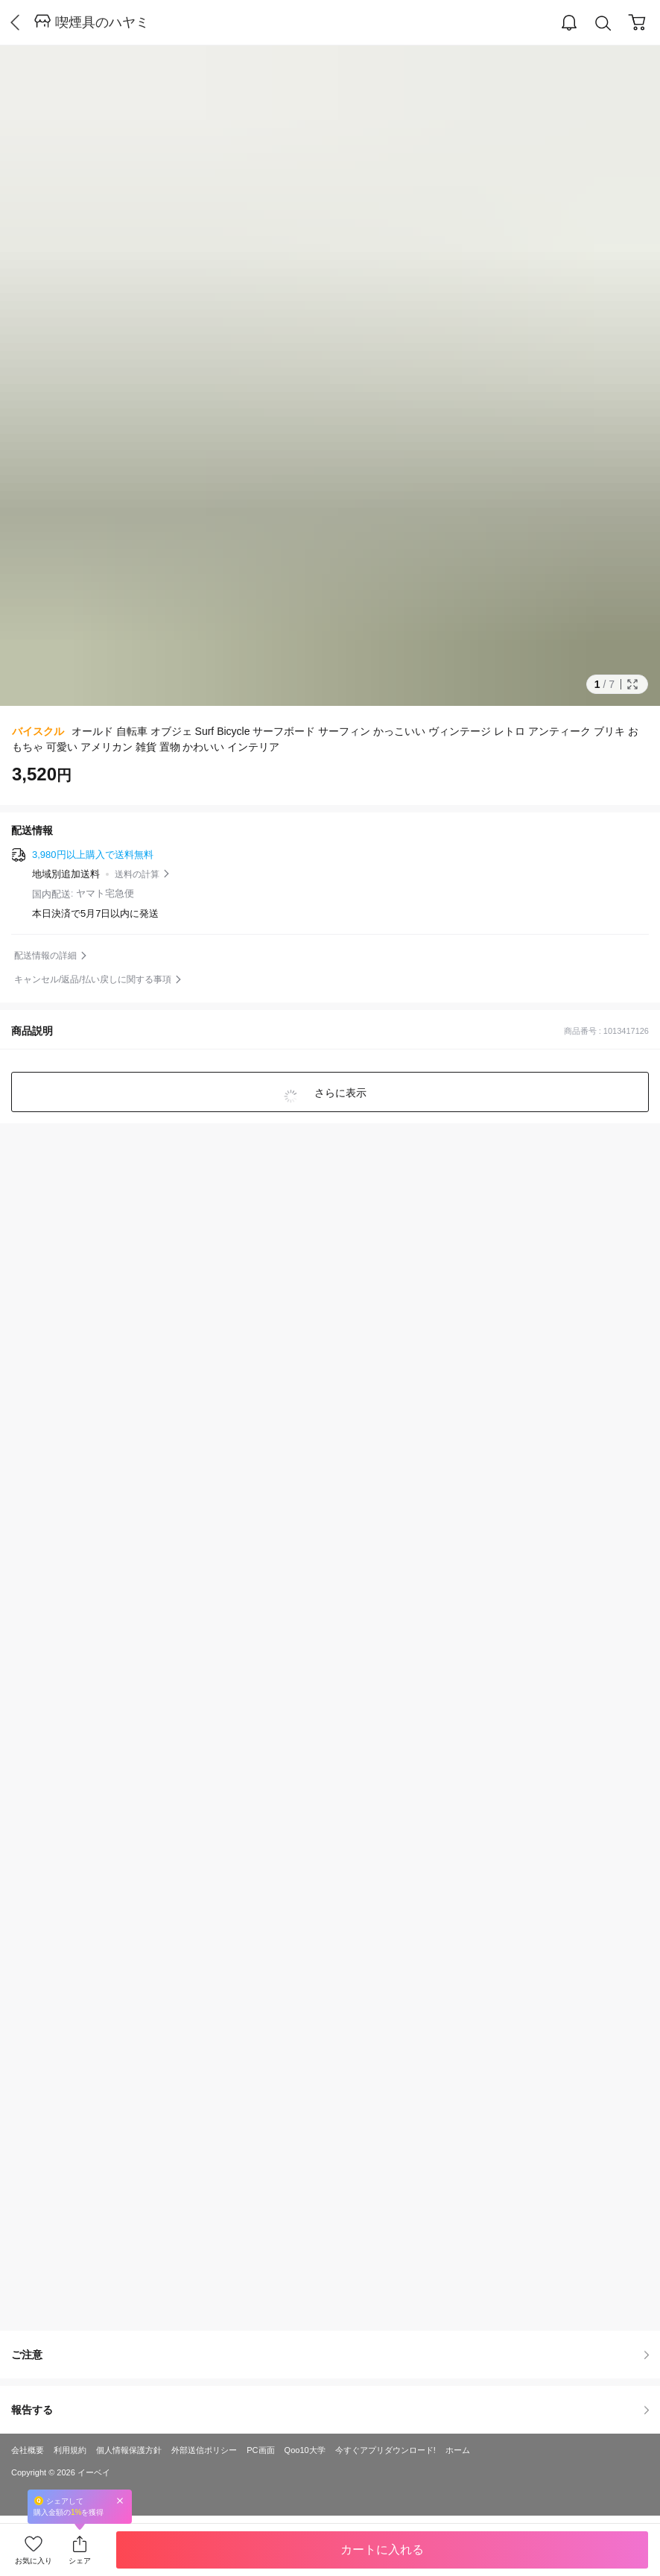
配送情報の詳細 (45, 955)
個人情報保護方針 (129, 2450)
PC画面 (260, 2450)
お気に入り (33, 2561)
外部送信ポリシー (204, 2450)
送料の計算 (137, 874)
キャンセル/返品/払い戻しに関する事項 (92, 979)
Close (120, 2500)
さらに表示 (339, 1093)
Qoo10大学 (305, 2450)
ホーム (457, 2450)
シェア (80, 2561)
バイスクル (38, 731)
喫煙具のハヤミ (102, 22)
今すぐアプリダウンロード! (385, 2450)
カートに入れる (382, 2549)
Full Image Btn (632, 684)
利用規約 (70, 2450)
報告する (330, 2409)
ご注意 (330, 2354)
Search (603, 23)
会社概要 (27, 2450)
